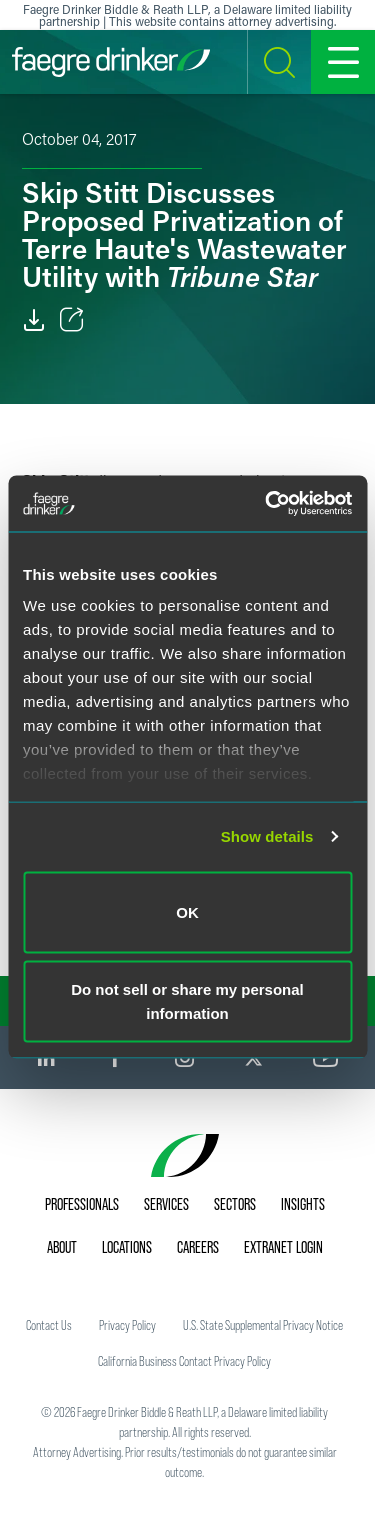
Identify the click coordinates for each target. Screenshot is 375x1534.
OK (187, 911)
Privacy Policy (127, 1325)
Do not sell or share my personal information (187, 1001)
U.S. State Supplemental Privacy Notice (263, 1325)
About (62, 1247)
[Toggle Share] (72, 320)
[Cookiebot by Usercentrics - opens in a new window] (267, 504)
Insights (303, 1204)
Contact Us (49, 1325)
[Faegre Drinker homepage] (111, 62)
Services (166, 1204)
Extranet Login (283, 1247)
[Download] (34, 320)
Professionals (82, 1204)
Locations (127, 1247)
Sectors (235, 1204)
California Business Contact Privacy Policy (184, 1361)
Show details (267, 836)
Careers (198, 1247)
